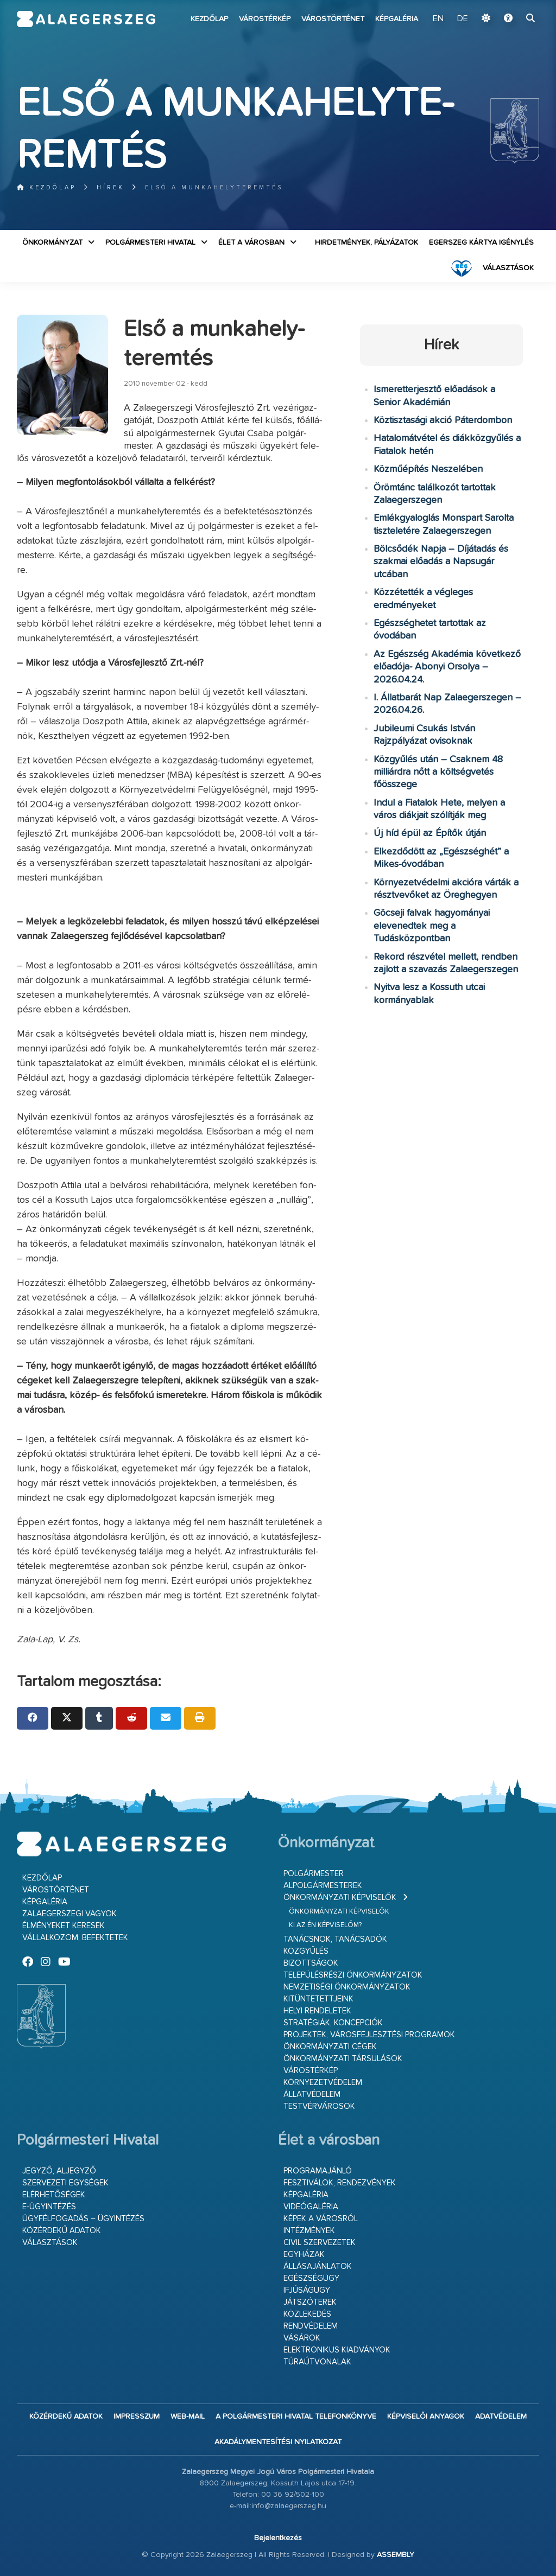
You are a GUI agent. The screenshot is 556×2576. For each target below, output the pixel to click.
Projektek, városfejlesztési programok (369, 2035)
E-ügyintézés (49, 2207)
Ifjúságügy (306, 2290)
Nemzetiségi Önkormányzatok (346, 1987)
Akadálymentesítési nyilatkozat (278, 2442)
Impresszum (136, 2416)
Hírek (110, 187)
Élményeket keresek (63, 1926)
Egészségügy (311, 2278)
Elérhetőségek (53, 2195)
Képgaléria (396, 19)
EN (438, 19)
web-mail (187, 2416)
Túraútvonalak (317, 2362)
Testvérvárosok (319, 2106)
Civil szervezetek (319, 2243)
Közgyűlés (305, 1951)
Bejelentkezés (278, 2538)
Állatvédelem (311, 2094)
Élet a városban (251, 242)
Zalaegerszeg (86, 19)
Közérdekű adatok (61, 2231)
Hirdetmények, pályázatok (366, 242)
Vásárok (301, 2338)
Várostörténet (332, 19)
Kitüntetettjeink (318, 1999)
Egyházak (304, 2254)
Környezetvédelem (322, 2082)
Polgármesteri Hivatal (150, 242)
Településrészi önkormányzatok (352, 1975)
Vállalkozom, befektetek (75, 1938)
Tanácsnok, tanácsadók (335, 1939)
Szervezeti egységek (65, 2183)
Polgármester (313, 1874)
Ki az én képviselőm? (325, 1925)
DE (462, 19)
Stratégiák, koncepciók (333, 2023)
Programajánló (317, 2171)
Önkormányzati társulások (342, 2059)
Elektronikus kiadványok (336, 2350)
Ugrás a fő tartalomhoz (512, 5)
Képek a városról (320, 2219)
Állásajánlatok (317, 2266)
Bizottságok (310, 1963)
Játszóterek (310, 2302)
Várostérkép (264, 19)
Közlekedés (307, 2314)
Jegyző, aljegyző (59, 2171)
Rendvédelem (310, 2326)
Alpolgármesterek (322, 1886)
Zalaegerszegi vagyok (69, 1914)
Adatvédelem (501, 2416)
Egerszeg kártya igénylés (481, 242)
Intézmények (309, 2231)
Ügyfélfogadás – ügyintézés (83, 2219)
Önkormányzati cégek (330, 2047)
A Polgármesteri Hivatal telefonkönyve (296, 2416)
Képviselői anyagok (425, 2416)
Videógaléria (310, 2207)
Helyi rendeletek (317, 2011)
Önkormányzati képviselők (339, 1897)
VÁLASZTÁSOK (508, 268)
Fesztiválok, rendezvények (339, 2183)
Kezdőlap (209, 19)
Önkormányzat (52, 242)
